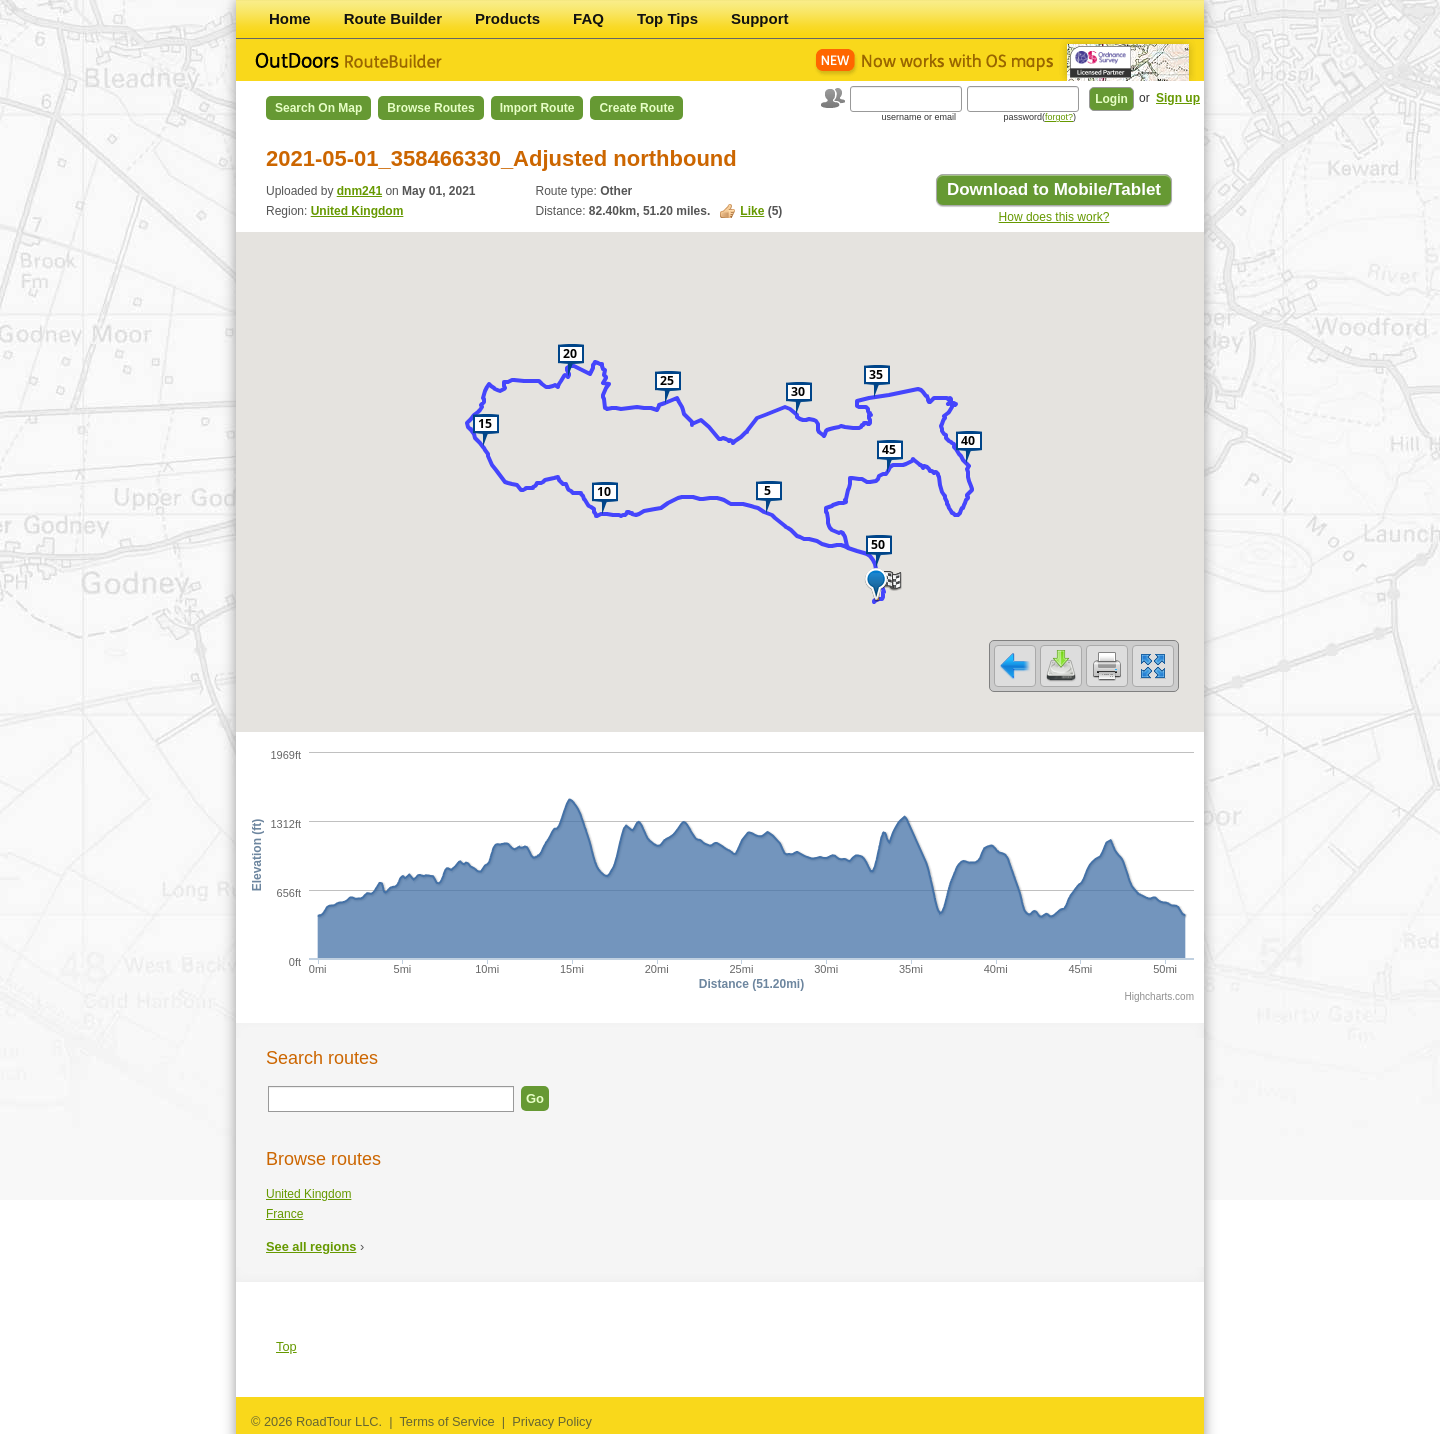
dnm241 (359, 191)
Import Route (537, 108)
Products (507, 18)
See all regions (311, 1246)
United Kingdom (357, 211)
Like (752, 211)
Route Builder (393, 18)
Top (286, 1346)
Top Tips (667, 18)
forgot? (1059, 117)
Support (760, 18)
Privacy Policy (552, 1421)
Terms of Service (446, 1421)
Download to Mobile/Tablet (1054, 189)
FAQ (588, 18)
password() (1039, 117)
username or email (918, 117)
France (284, 1214)
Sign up (1178, 98)
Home (290, 18)
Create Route (636, 108)
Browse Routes (430, 108)
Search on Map (318, 108)
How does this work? (1054, 217)
